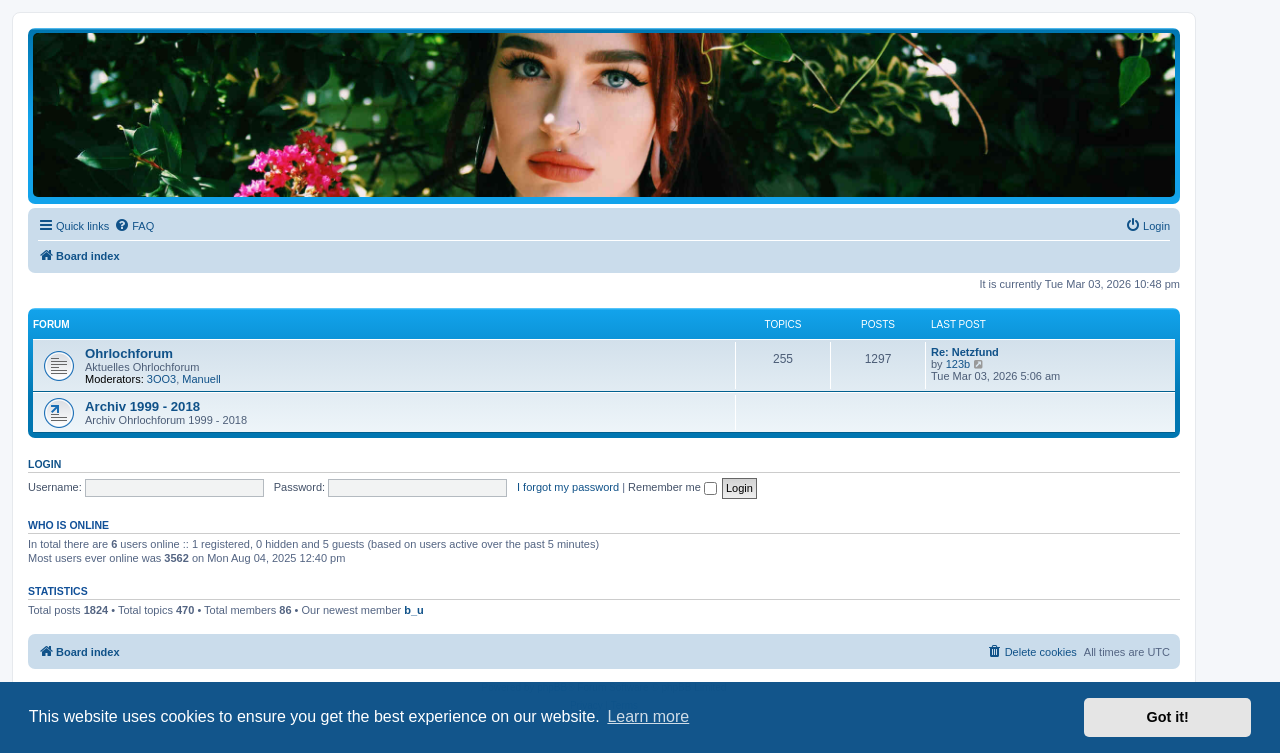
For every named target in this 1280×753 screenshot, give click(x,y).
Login (44, 464)
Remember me (672, 487)
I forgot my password (568, 487)
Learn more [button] (648, 716)
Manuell (201, 379)
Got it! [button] (1168, 717)
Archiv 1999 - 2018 (142, 406)
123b (958, 364)
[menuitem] (134, 226)
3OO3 (161, 379)
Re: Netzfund (965, 352)
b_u (414, 610)
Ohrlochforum (129, 353)
